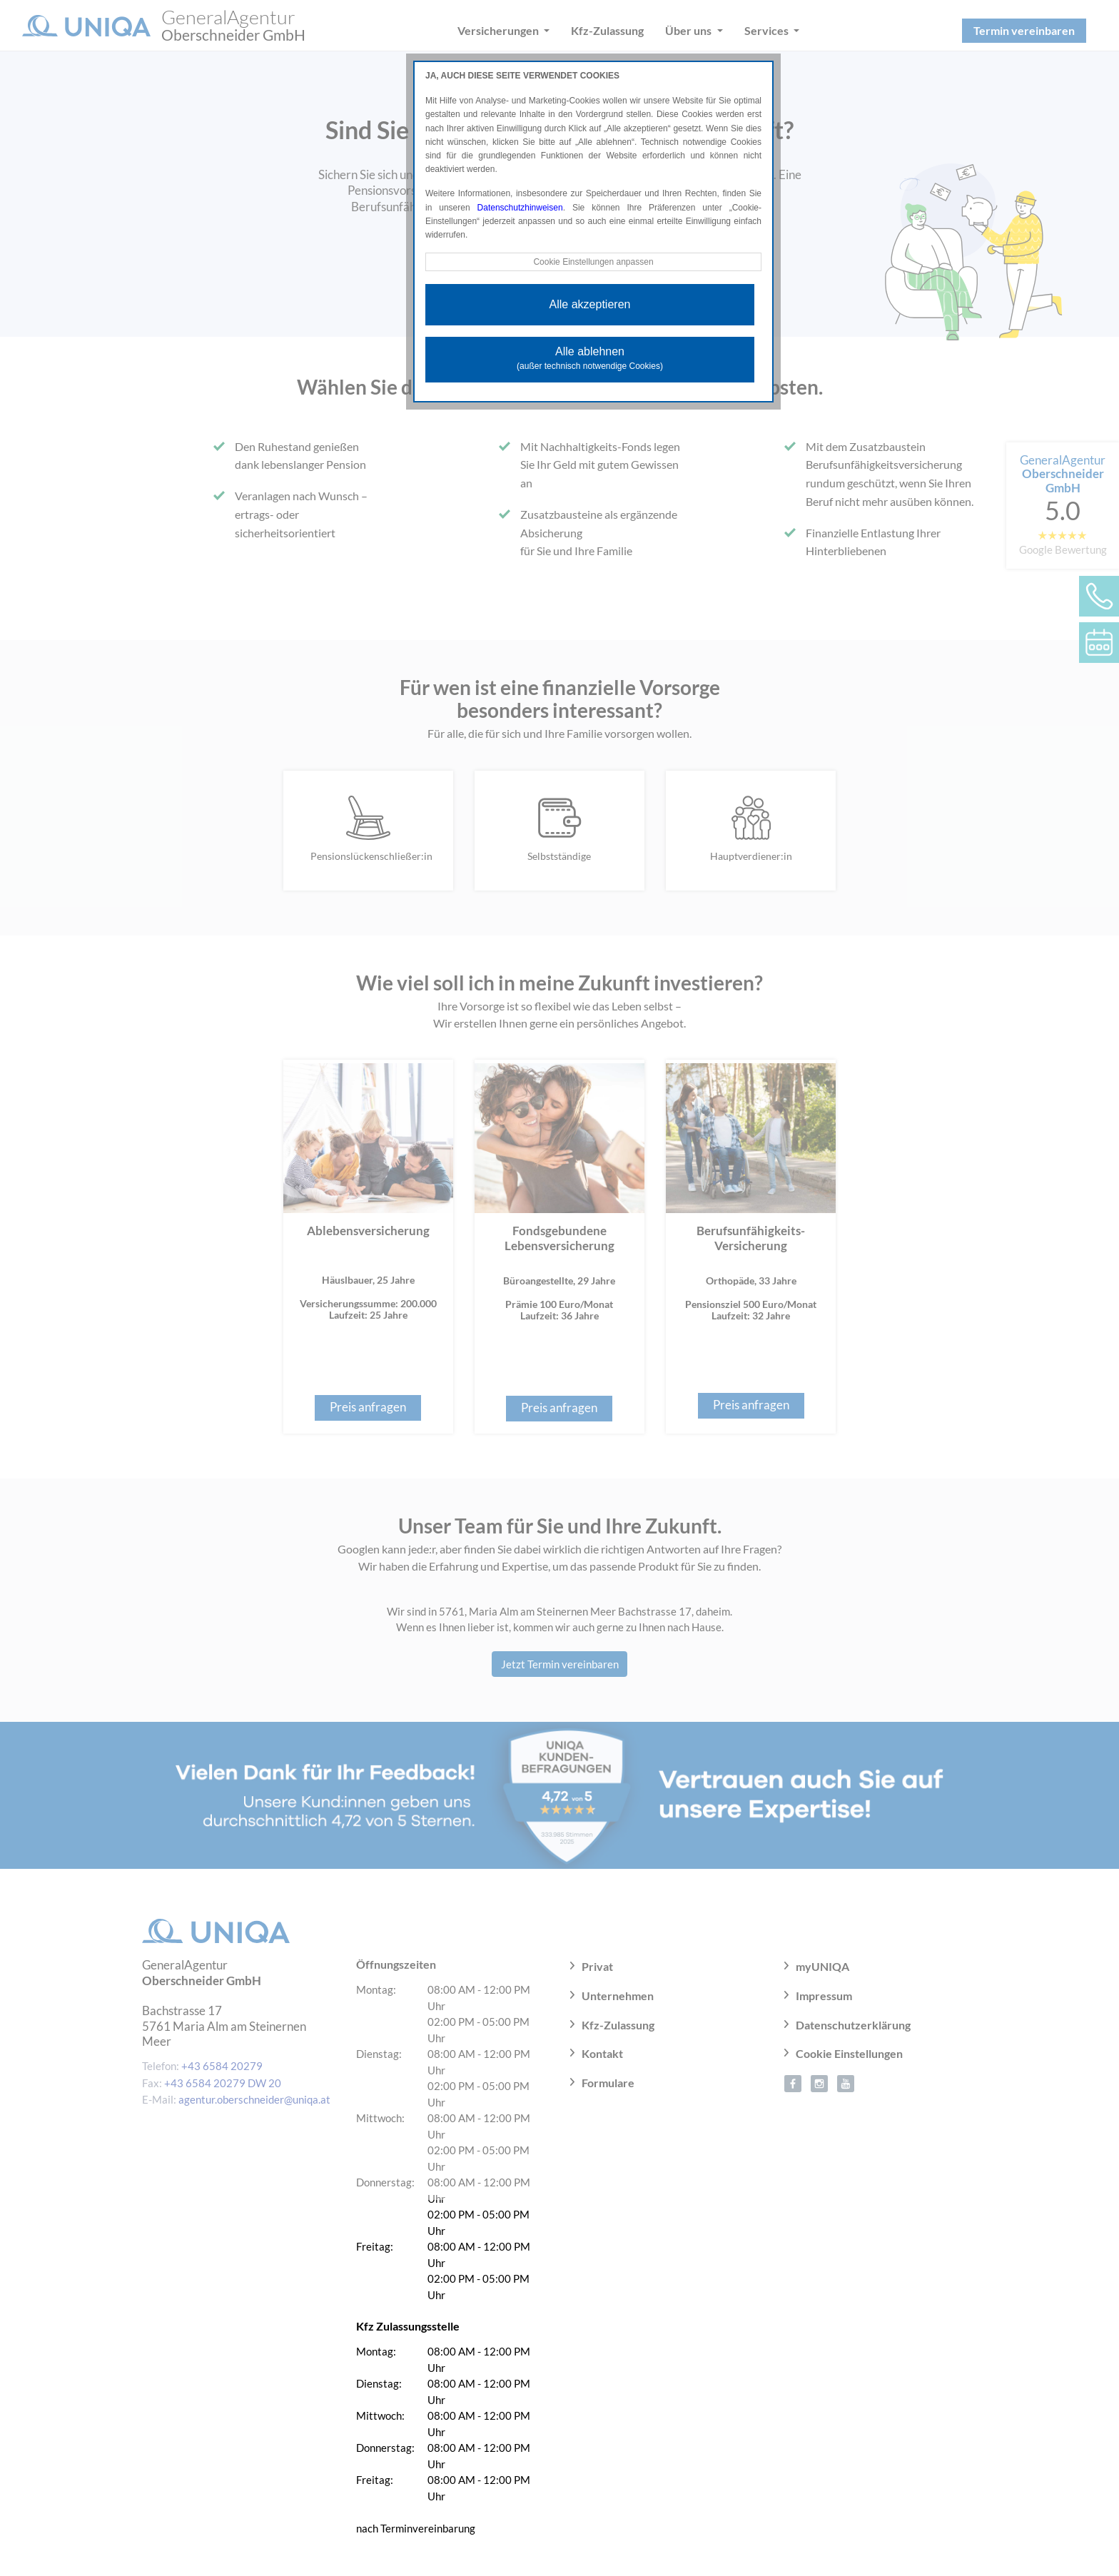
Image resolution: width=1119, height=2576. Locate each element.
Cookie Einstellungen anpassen (593, 262)
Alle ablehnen (590, 358)
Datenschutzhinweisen (520, 208)
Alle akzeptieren (590, 304)
